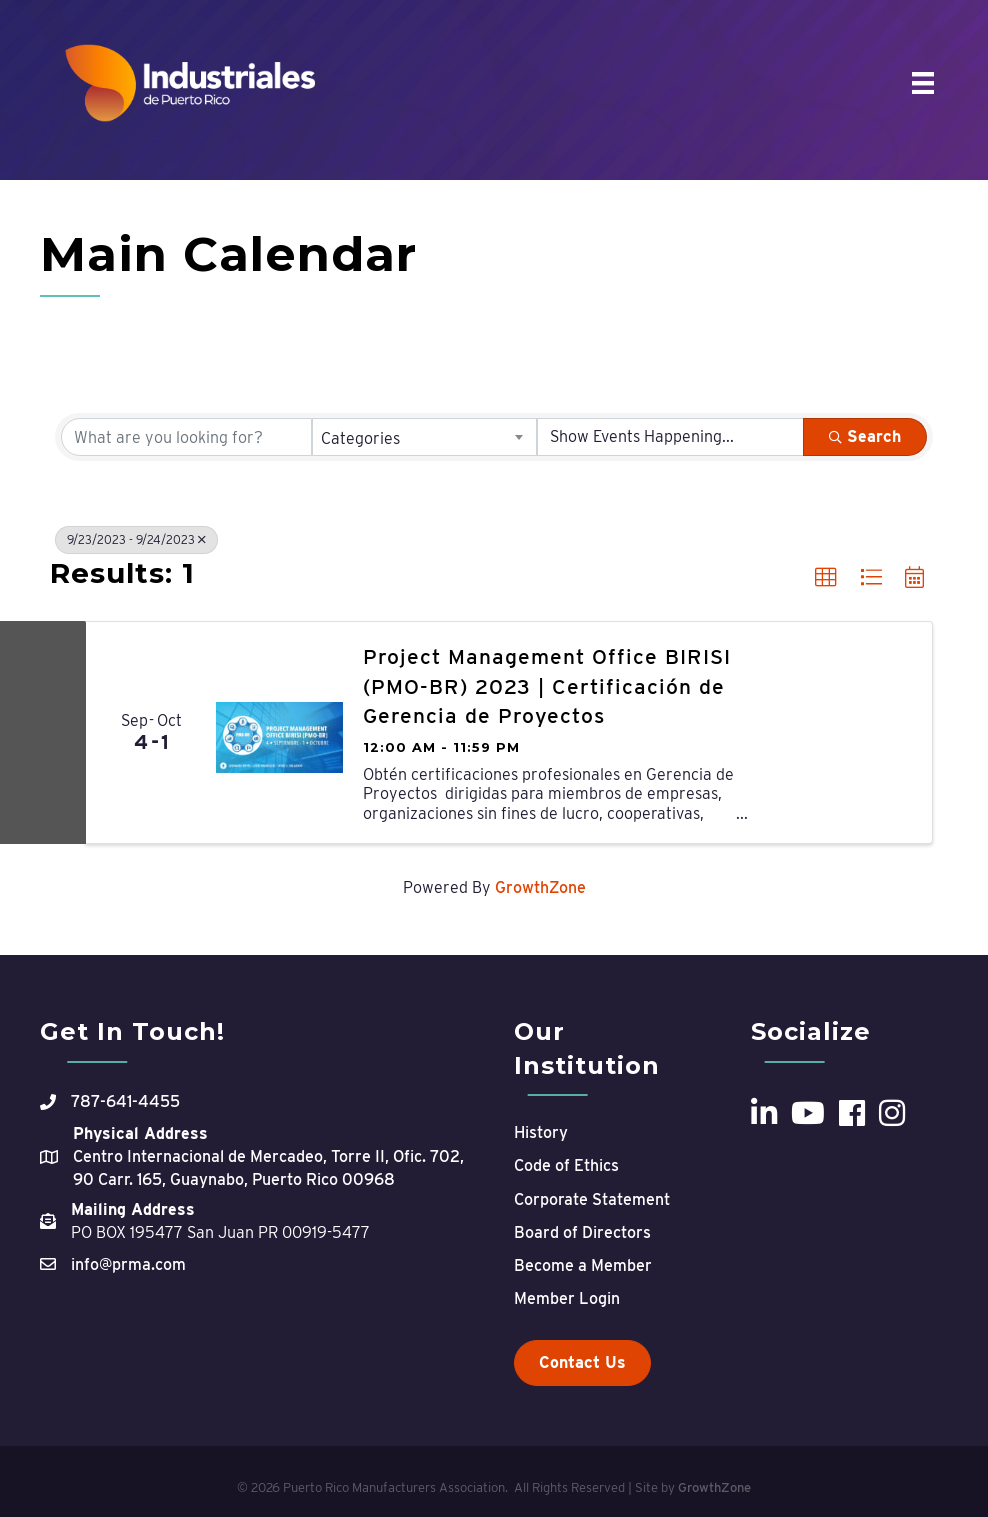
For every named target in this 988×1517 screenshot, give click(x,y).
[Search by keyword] (186, 437)
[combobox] (424, 437)
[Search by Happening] (670, 437)
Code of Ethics (566, 1165)
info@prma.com (128, 1264)
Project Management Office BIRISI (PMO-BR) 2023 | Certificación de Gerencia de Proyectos (547, 686)
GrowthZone (540, 887)
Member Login (567, 1298)
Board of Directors (582, 1232)
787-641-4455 (125, 1101)
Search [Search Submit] (865, 436)
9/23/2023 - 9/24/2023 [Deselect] (136, 539)
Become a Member (583, 1265)
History (541, 1132)
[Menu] (923, 83)
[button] (826, 578)
